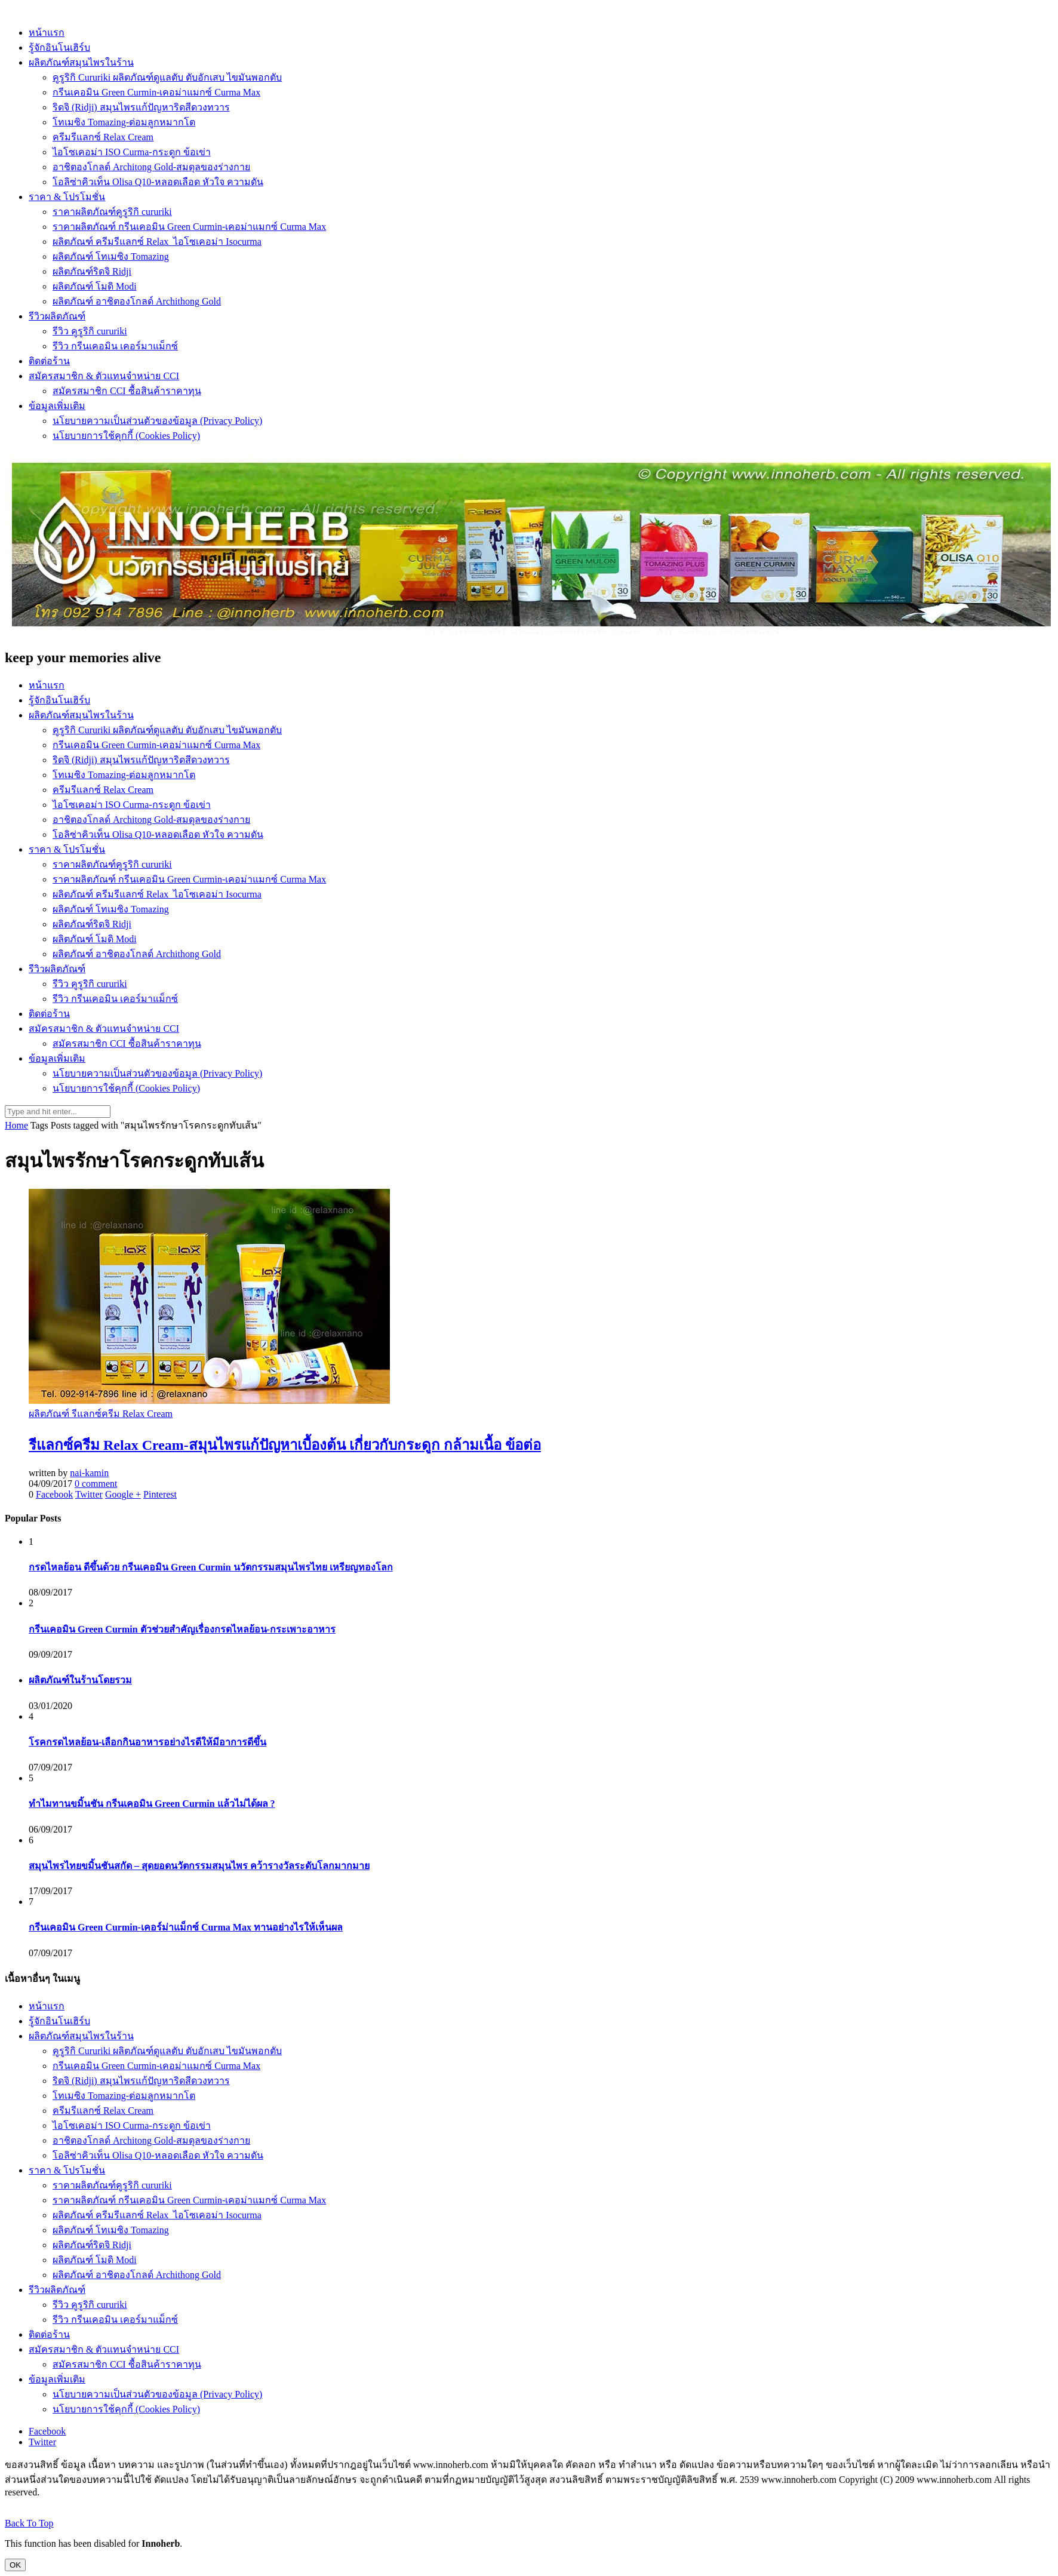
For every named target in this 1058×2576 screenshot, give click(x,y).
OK (15, 2564)
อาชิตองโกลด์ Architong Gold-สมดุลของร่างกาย (151, 167)
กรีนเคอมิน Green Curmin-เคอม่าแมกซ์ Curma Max (156, 92)
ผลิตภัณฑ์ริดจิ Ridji (92, 271)
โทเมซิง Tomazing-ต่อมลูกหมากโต (124, 122)
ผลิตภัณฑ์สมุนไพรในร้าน (81, 62)
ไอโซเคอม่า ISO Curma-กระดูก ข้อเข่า (132, 152)
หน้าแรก (46, 32)
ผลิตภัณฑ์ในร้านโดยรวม (80, 1680)
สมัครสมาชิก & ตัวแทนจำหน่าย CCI (104, 376)
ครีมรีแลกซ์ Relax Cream (103, 137)
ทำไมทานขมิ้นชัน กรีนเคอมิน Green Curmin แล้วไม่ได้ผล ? (152, 1804)
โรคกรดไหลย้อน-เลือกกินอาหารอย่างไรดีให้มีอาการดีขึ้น (147, 1742)
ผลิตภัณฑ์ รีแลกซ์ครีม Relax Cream (101, 1414)
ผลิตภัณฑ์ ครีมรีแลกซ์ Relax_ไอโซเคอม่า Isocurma (157, 241)
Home (16, 1125)
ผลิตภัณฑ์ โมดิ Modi (95, 286)
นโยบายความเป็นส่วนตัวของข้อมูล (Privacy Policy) (157, 421)
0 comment (96, 1483)
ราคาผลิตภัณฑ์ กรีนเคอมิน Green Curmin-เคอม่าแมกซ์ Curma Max (189, 227)
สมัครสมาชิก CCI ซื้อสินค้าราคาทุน (127, 391)
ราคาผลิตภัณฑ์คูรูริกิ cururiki (112, 212)
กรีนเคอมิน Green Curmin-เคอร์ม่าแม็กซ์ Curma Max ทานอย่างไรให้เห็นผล (186, 1927)
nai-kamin (89, 1473)
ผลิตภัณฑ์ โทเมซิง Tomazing (111, 256)
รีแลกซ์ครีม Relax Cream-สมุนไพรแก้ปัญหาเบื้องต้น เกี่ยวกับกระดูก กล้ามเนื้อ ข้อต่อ (285, 1445)
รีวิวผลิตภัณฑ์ (57, 316)
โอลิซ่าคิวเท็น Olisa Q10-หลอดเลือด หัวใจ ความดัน (158, 182)
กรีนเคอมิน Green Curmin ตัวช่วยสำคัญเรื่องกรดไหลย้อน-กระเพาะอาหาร (182, 1629)
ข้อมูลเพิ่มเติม (57, 406)
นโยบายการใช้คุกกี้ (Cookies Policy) (126, 436)
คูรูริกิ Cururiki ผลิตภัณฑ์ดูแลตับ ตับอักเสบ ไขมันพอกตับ (167, 77)
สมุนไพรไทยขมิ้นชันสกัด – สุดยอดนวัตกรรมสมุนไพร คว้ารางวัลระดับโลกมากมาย (199, 1866)
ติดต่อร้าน (49, 361)
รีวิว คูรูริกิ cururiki (90, 331)
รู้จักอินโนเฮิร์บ (59, 47)
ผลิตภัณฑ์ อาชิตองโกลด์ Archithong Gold (137, 301)
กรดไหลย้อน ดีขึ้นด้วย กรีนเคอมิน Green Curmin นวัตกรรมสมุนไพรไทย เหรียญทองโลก (211, 1567)
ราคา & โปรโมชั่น (67, 197)
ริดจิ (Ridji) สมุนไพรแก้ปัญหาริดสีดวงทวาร (141, 107)
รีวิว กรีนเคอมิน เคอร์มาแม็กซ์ (115, 346)
